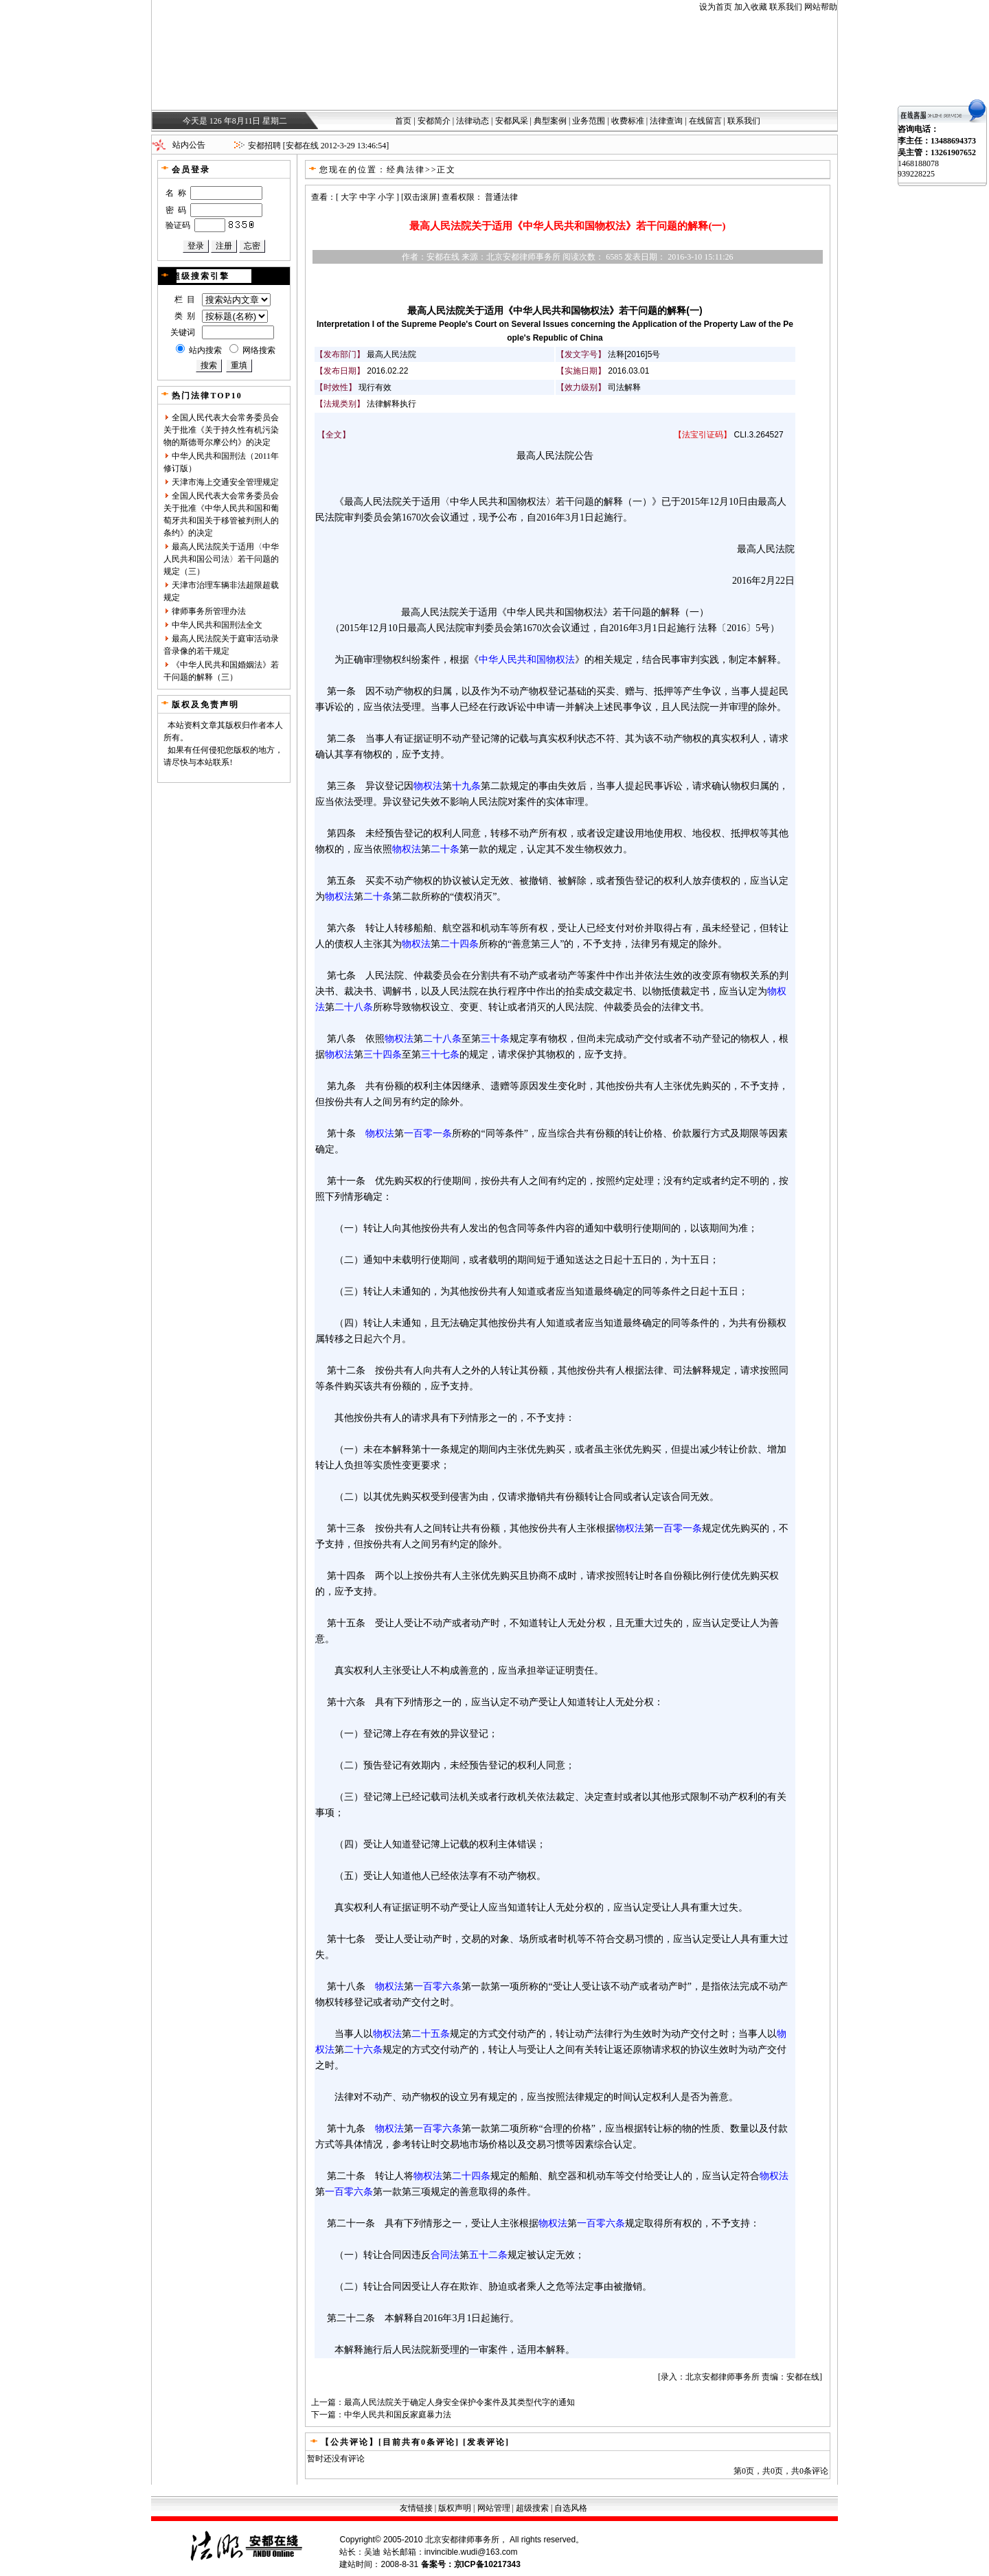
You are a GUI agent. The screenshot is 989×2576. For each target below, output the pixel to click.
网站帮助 (820, 7)
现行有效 (375, 387)
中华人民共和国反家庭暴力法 (397, 2414)
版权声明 (454, 2508)
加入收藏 (750, 7)
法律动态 (472, 121)
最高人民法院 (391, 354)
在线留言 (705, 121)
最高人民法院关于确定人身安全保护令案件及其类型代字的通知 (459, 2402)
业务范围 (588, 121)
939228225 (916, 174)
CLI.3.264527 (759, 435)
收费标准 (627, 121)
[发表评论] (484, 2442)
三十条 (495, 1038)
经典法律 (406, 169)
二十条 (445, 848)
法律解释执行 (391, 404)
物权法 (427, 785)
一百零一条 (428, 1133)
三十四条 (382, 1054)
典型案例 (550, 121)
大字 (349, 197)
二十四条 (459, 943)
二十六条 (363, 2049)
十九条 (466, 785)
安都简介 (434, 121)
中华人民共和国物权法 (527, 659)
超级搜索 (532, 2508)
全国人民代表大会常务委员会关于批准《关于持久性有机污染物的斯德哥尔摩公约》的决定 (221, 430)
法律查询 (666, 121)
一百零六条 (437, 1986)
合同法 (445, 2254)
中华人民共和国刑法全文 (217, 625)
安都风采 (511, 121)
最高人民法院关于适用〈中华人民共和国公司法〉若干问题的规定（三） (221, 559)
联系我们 (785, 7)
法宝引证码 (702, 435)
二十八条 (353, 1006)
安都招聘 (264, 145)
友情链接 (416, 2508)
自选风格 (570, 2508)
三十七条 (440, 1054)
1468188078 (918, 163)
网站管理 (493, 2508)
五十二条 (488, 2254)
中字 (367, 197)
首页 (403, 121)
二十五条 (430, 2033)
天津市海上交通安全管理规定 (225, 482)
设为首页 (715, 7)
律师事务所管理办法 (209, 611)
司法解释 (624, 387)
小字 (386, 197)
